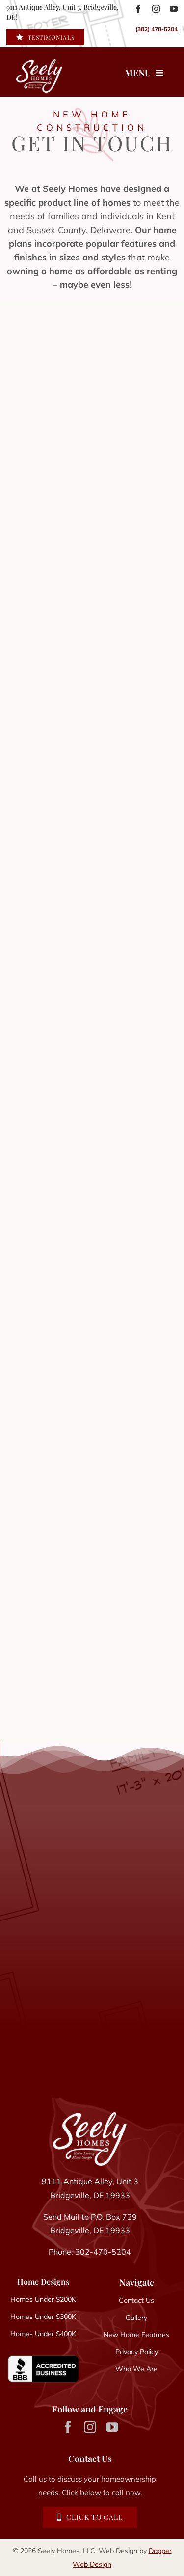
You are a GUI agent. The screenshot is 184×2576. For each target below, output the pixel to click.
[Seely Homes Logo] (90, 2116)
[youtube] (174, 9)
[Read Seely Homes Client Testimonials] (45, 37)
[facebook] (138, 9)
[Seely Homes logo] (32, 72)
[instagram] (156, 9)
